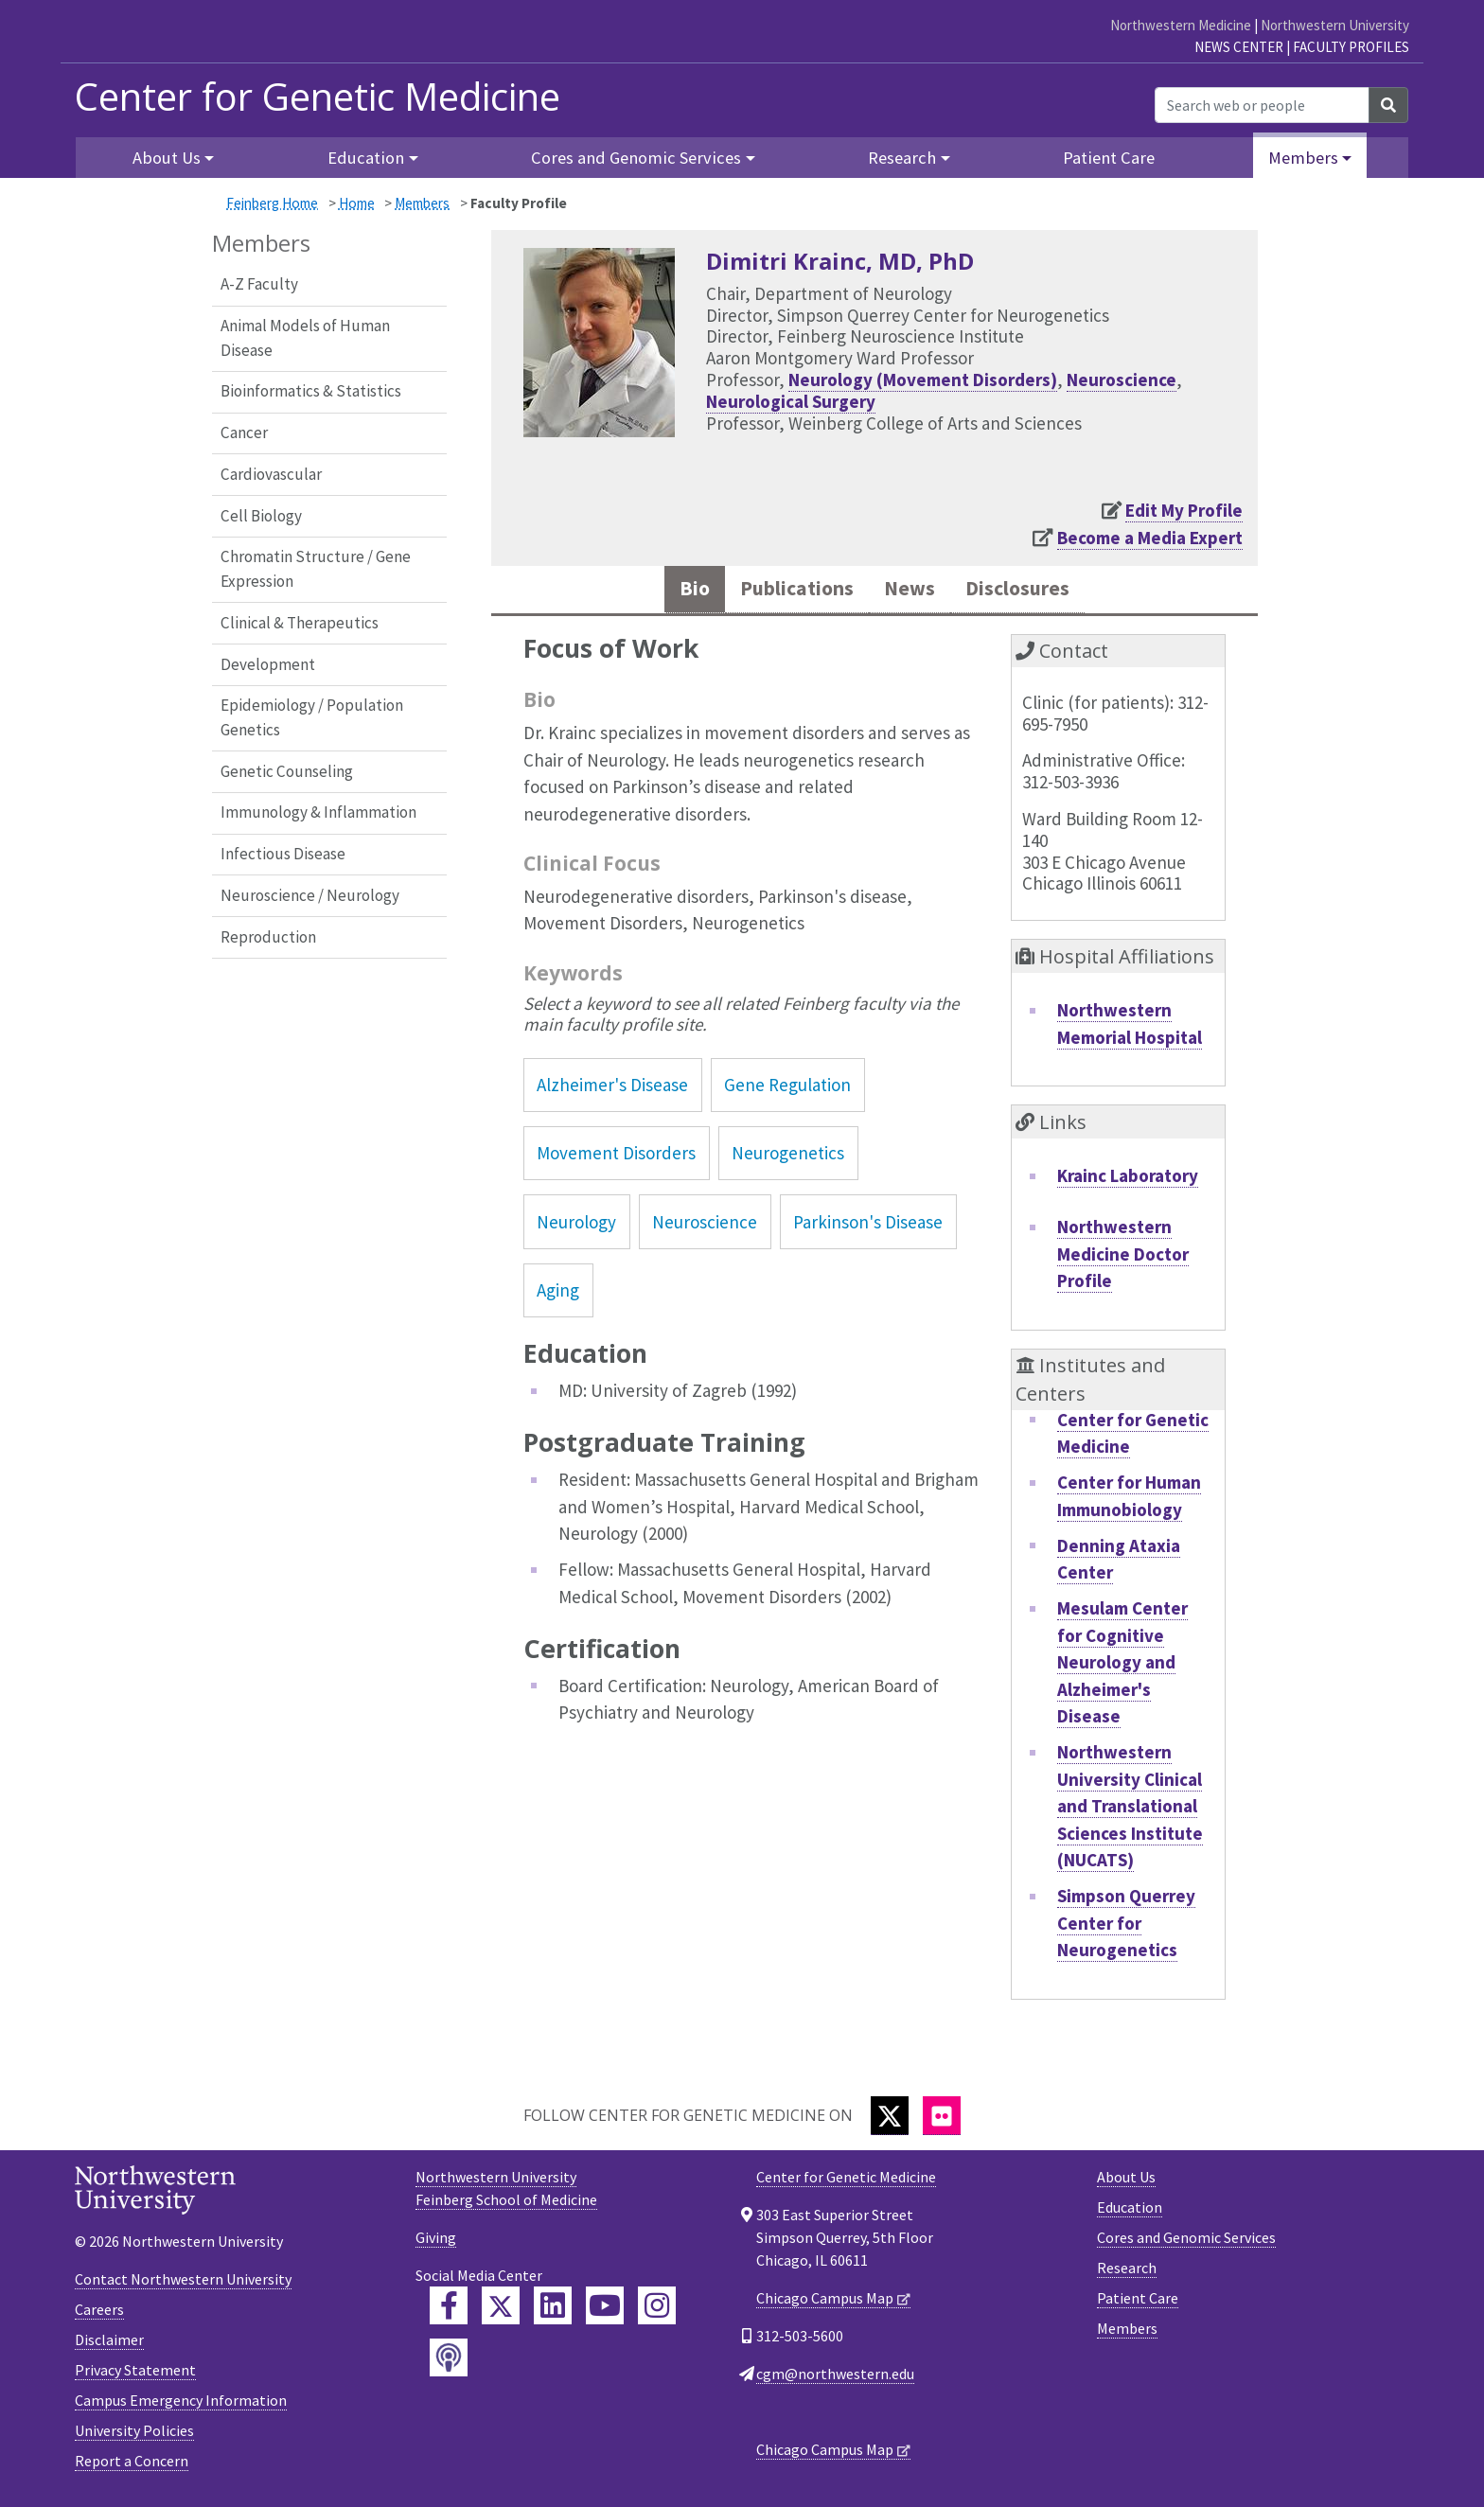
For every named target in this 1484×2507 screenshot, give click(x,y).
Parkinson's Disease (868, 1225)
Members (422, 203)
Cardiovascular (271, 474)
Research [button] (902, 157)
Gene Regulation (787, 1089)
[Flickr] (942, 2119)
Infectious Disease (283, 853)
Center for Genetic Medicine (317, 96)
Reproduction (268, 937)
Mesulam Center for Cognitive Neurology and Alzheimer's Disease (1122, 1666)
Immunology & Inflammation (318, 812)
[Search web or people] (1262, 105)
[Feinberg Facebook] (449, 2309)
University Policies (134, 2435)
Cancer (244, 432)
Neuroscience (1121, 379)
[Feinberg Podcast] (449, 2361)
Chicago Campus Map (824, 2301)
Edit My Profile (1184, 510)
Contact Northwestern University (183, 2283)
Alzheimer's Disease (612, 1089)
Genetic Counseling (287, 771)
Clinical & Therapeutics (300, 622)
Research (1127, 2271)
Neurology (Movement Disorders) (922, 379)
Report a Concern (131, 2465)
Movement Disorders (616, 1157)
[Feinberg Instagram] (657, 2309)
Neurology (576, 1225)
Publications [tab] (787, 591)
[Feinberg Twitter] (501, 2309)
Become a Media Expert (1150, 537)
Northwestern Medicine (1180, 25)
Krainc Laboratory (1127, 1180)
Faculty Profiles (1351, 47)
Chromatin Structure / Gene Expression (316, 568)
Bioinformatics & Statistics (311, 390)
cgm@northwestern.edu (835, 2377)
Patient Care (1109, 157)
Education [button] (365, 157)
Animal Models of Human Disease (305, 338)
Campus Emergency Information (181, 2404)
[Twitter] (890, 2119)
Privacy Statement (135, 2374)
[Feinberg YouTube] (605, 2309)
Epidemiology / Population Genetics (312, 717)
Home (357, 203)
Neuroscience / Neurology (310, 895)
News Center (1238, 47)
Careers (99, 2313)
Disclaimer (109, 2344)
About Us (1126, 2180)
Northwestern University (1335, 25)
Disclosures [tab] (1032, 591)
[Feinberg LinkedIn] (553, 2309)
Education (1129, 2210)
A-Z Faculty (259, 284)
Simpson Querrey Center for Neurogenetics (1126, 1927)
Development (268, 664)
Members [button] (1303, 157)
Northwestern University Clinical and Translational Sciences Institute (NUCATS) (1130, 1810)
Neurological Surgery (790, 401)
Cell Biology (261, 515)
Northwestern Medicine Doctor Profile (1123, 1258)
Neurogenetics (788, 1157)
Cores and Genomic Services (1186, 2241)
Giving (435, 2241)
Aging (558, 1294)
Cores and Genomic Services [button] (636, 157)
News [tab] (913, 591)
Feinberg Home (272, 203)
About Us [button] (166, 157)
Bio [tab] (674, 591)
